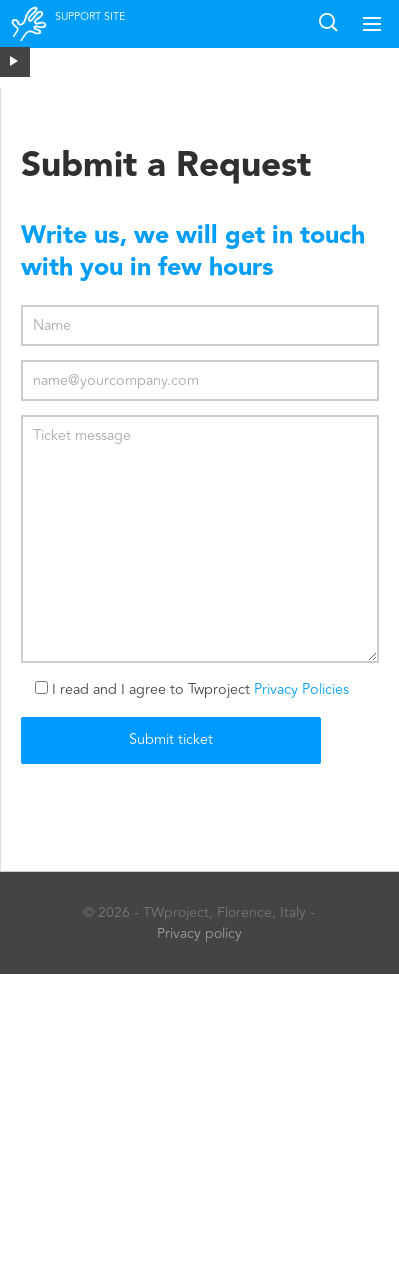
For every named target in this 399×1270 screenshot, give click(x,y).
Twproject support (30, 36)
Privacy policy (199, 933)
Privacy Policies (301, 689)
